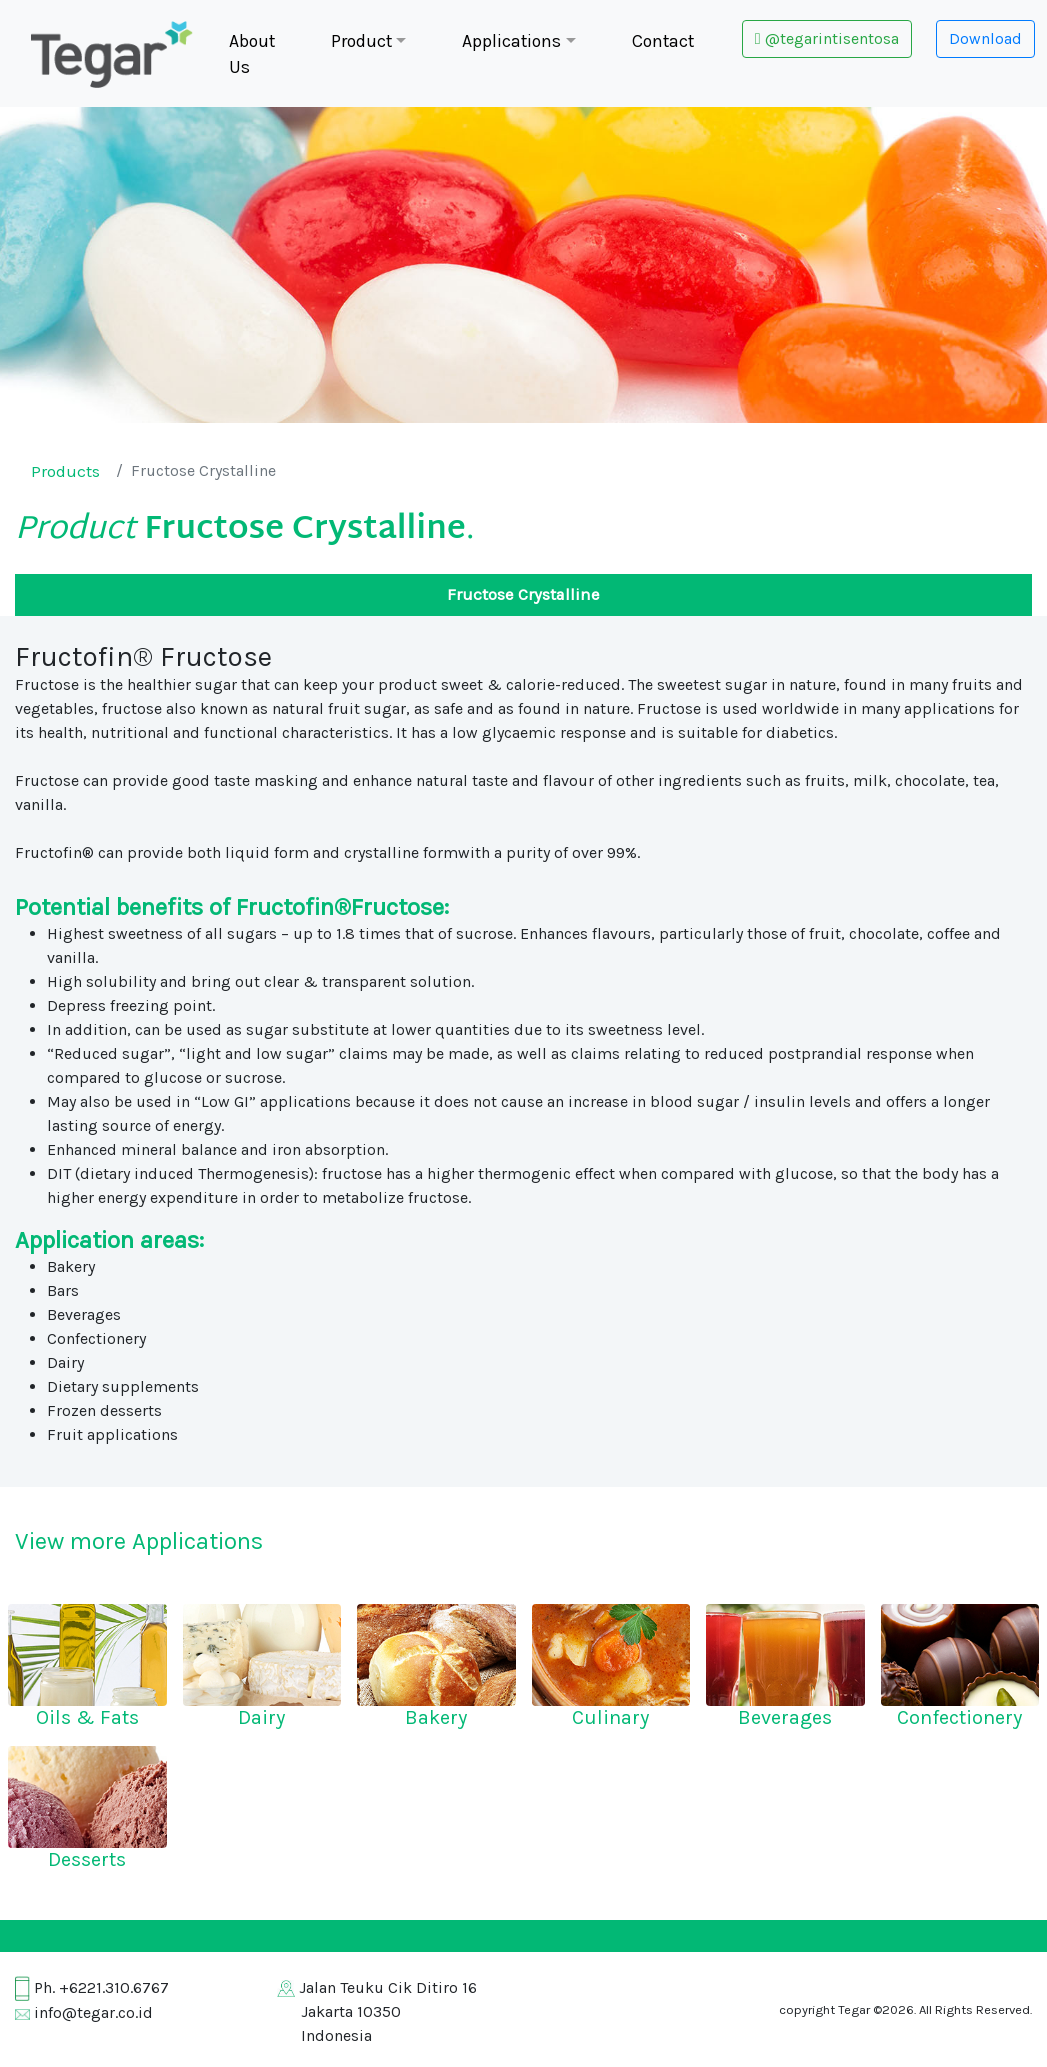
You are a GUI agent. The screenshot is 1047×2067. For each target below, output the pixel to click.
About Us (252, 54)
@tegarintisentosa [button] (827, 38)
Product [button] (361, 41)
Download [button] (985, 38)
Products (65, 471)
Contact (663, 41)
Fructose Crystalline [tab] (523, 594)
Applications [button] (511, 41)
